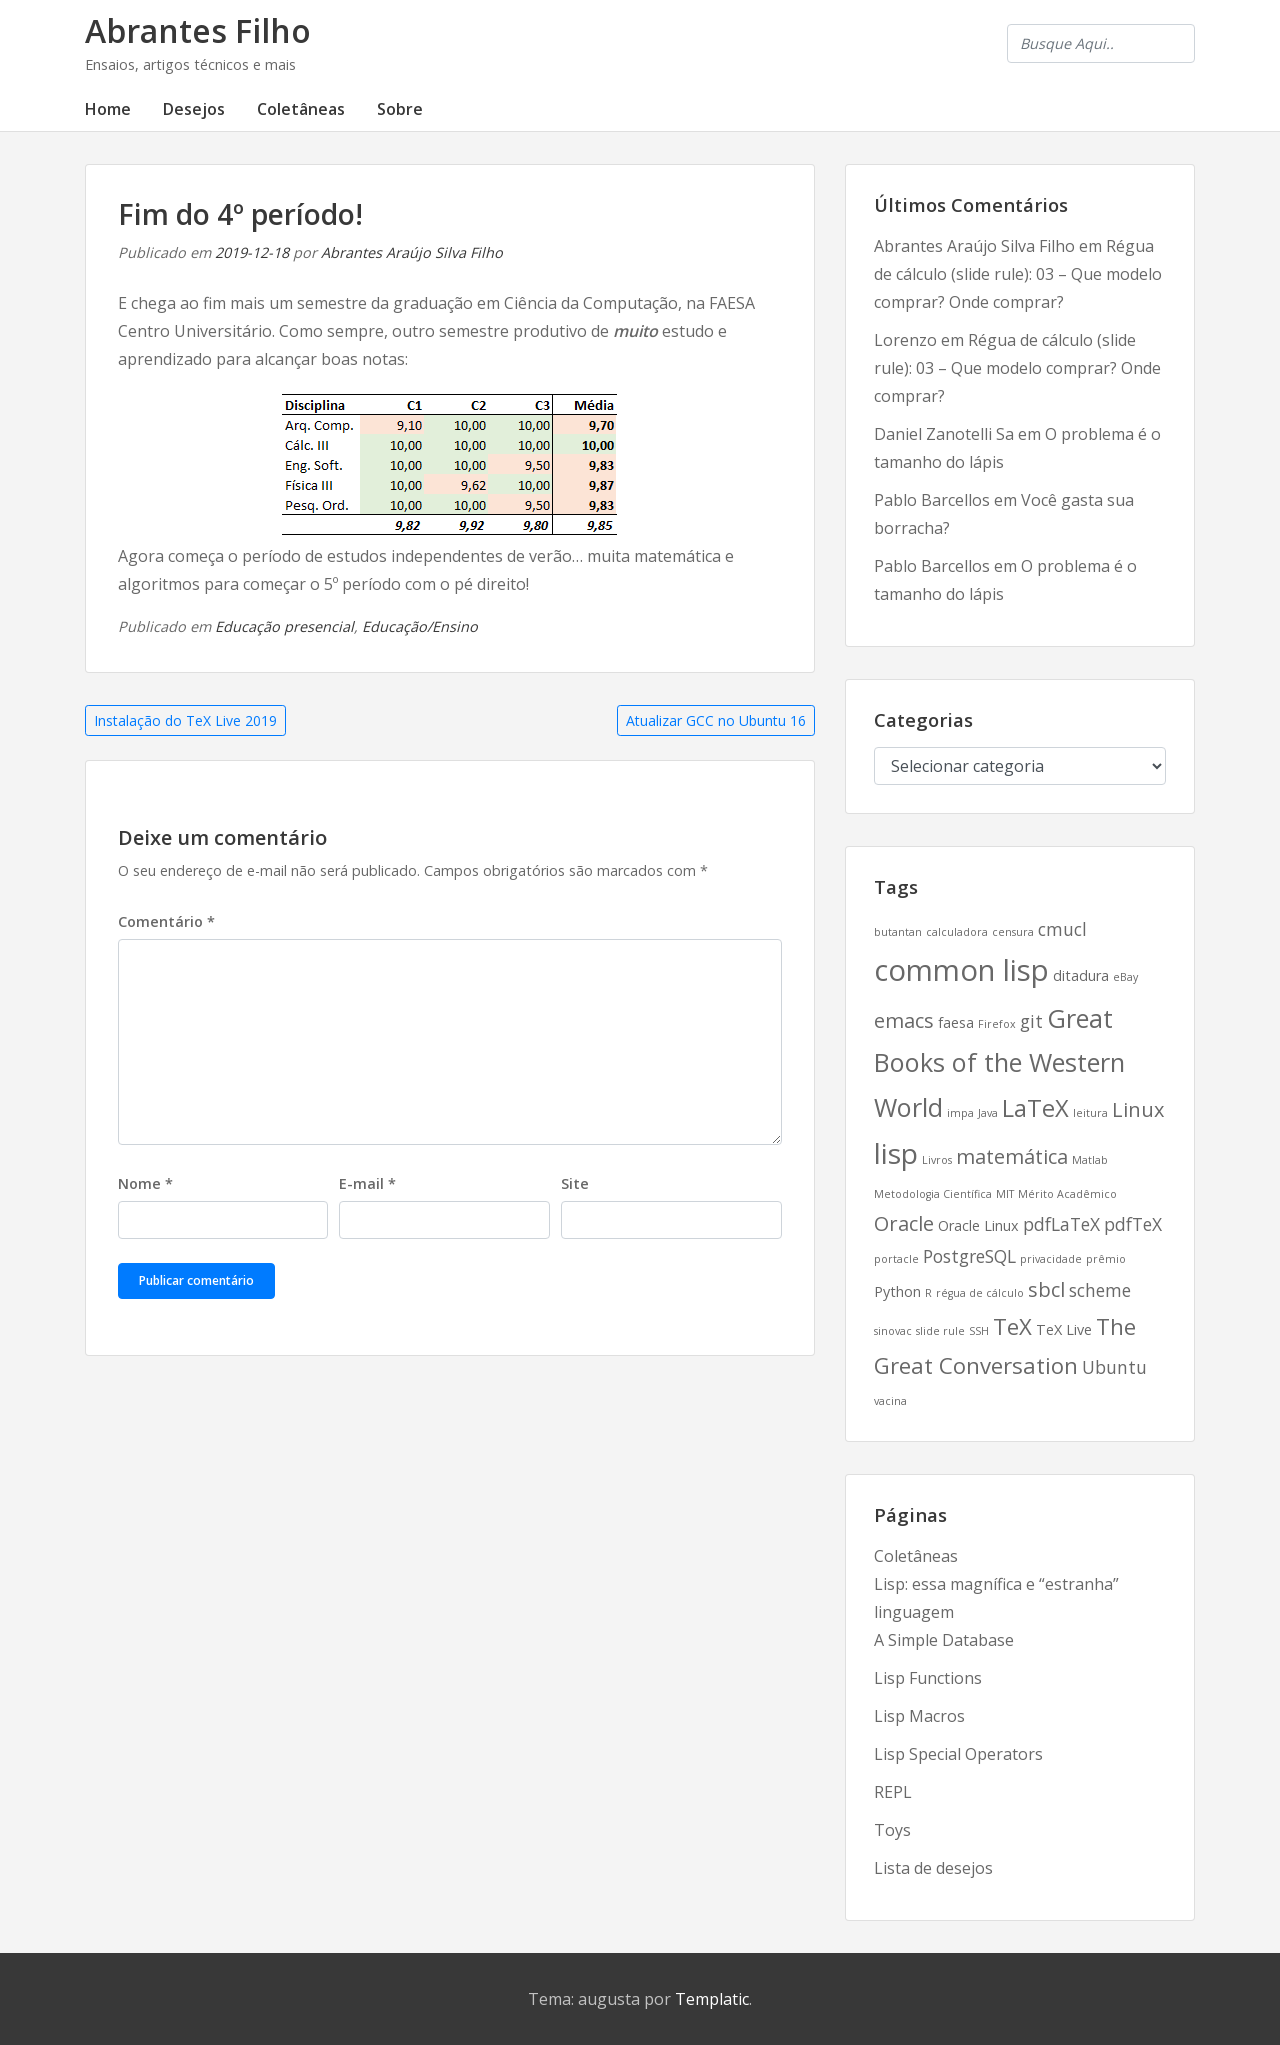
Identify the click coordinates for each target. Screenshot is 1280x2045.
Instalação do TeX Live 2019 (185, 720)
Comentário (166, 921)
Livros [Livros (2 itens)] (937, 1160)
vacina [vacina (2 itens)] (890, 1401)
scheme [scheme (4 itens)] (1100, 1290)
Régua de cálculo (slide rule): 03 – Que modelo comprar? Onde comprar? (1018, 274)
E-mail (367, 1183)
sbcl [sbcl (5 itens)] (1046, 1289)
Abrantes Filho (198, 30)
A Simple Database (944, 1640)
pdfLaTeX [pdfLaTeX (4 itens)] (1061, 1224)
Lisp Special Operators (958, 1754)
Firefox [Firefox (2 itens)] (997, 1024)
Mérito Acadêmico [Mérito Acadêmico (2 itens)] (1067, 1194)
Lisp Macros (919, 1716)
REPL (893, 1792)
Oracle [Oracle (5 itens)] (904, 1223)
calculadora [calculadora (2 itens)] (957, 932)
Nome (145, 1183)
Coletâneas (301, 109)
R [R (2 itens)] (928, 1293)
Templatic (712, 1999)
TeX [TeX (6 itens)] (1012, 1326)
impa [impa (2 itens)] (960, 1113)
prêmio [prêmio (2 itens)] (1106, 1259)
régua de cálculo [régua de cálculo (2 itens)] (980, 1293)
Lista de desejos (933, 1868)
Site (575, 1183)
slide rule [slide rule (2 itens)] (940, 1331)
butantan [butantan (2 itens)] (898, 932)
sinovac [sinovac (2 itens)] (893, 1331)
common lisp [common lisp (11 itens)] (961, 970)
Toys (892, 1830)
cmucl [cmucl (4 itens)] (1062, 929)
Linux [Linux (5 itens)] (1138, 1109)
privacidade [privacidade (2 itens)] (1051, 1259)
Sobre (400, 109)
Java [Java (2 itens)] (988, 1113)
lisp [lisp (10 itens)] (896, 1153)
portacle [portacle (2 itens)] (896, 1259)
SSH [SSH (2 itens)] (979, 1331)
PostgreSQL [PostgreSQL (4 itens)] (969, 1256)
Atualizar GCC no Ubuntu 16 (716, 720)
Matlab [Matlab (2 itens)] (1090, 1160)
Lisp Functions (928, 1678)
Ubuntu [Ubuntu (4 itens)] (1114, 1367)
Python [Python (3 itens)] (897, 1291)
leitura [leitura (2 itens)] (1090, 1113)
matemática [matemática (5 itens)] (1012, 1156)
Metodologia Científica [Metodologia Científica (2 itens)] (933, 1194)
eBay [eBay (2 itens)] (1125, 977)
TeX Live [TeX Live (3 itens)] (1064, 1329)
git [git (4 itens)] (1031, 1021)
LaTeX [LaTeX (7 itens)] (1035, 1108)
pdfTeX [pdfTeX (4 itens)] (1133, 1224)
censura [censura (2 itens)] (1013, 932)
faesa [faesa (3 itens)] (956, 1022)
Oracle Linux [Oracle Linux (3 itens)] (978, 1225)
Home (108, 109)
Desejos (194, 109)
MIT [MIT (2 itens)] (1005, 1194)
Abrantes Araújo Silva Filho (412, 252)
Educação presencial (284, 626)
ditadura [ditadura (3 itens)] (1081, 975)
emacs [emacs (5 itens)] (904, 1020)
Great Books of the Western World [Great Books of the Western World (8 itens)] (999, 1062)
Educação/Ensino (420, 626)
